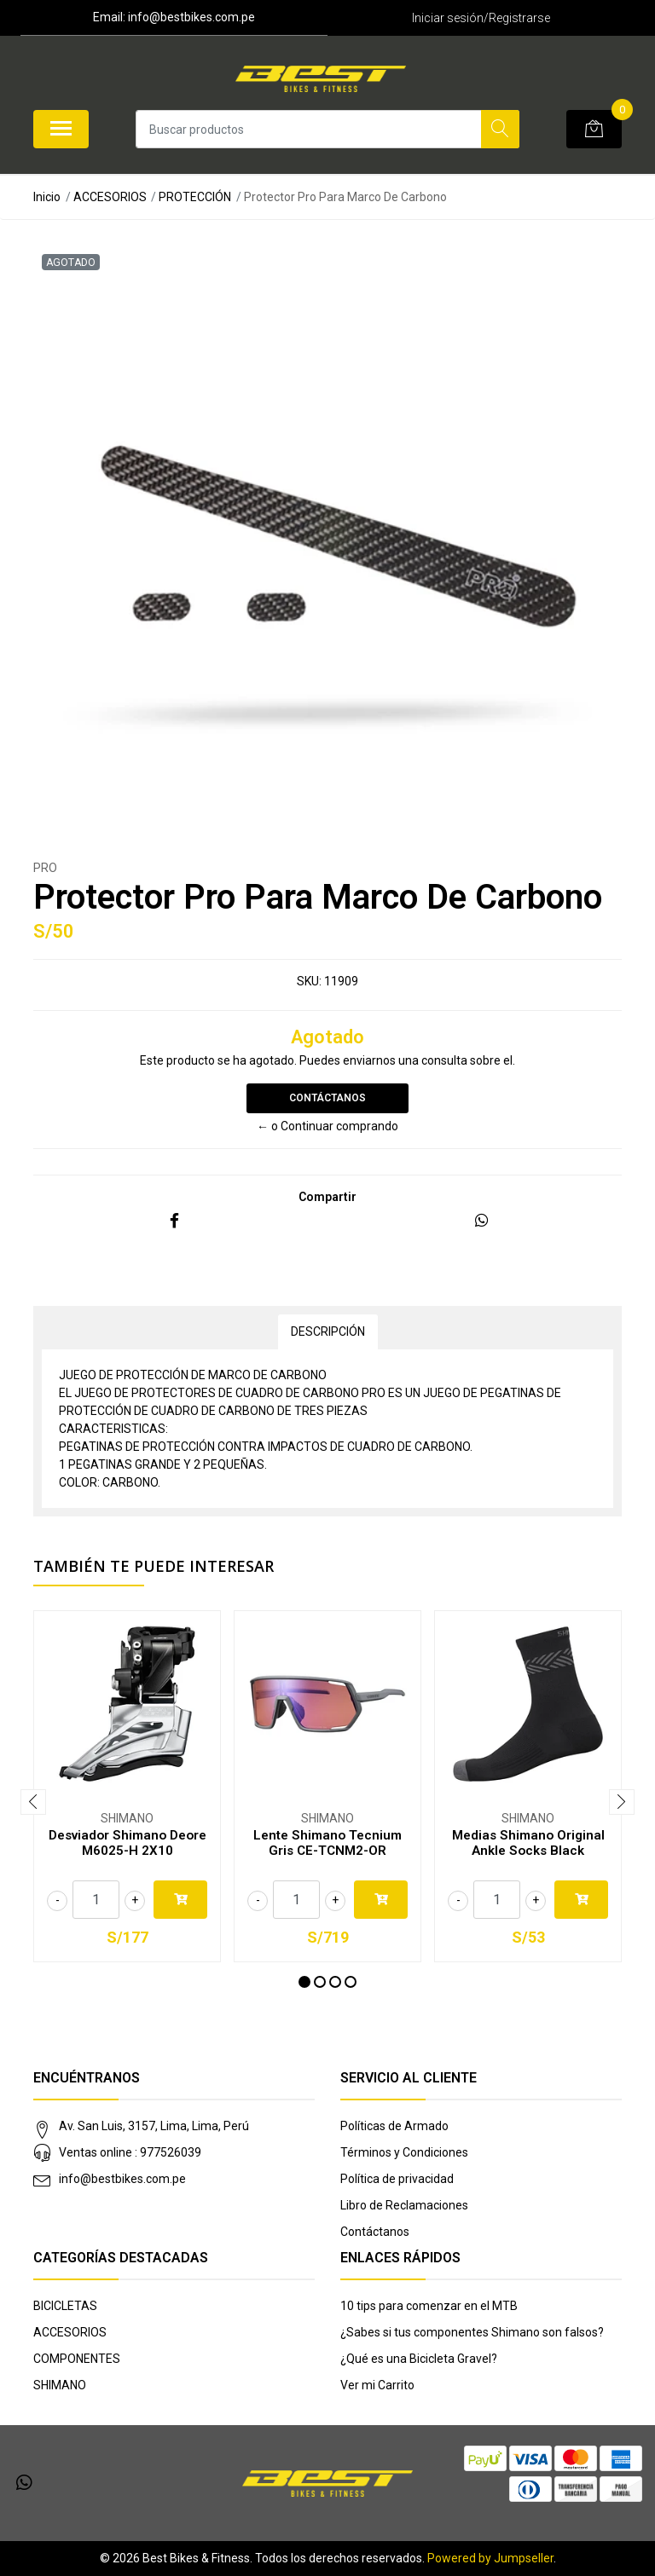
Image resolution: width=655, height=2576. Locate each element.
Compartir (327, 1197)
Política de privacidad (397, 2179)
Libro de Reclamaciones (404, 2205)
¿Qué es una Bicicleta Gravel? (418, 2358)
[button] (304, 1982)
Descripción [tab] (328, 1331)
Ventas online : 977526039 (130, 2152)
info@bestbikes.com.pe (122, 2179)
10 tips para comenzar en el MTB (429, 2306)
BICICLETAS (65, 2306)
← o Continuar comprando (327, 1126)
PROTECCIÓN (195, 197)
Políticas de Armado (394, 2126)
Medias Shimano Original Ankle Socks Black (528, 1843)
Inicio (47, 197)
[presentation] (33, 1802)
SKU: (309, 981)
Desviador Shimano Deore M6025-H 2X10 (127, 1843)
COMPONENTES (76, 2358)
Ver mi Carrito (377, 2385)
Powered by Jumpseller (490, 2558)
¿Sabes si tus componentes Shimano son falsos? (472, 2332)
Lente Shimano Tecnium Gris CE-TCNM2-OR (327, 1843)
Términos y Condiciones (404, 2152)
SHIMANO (59, 2385)
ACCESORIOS (110, 197)
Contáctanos (327, 1098)
